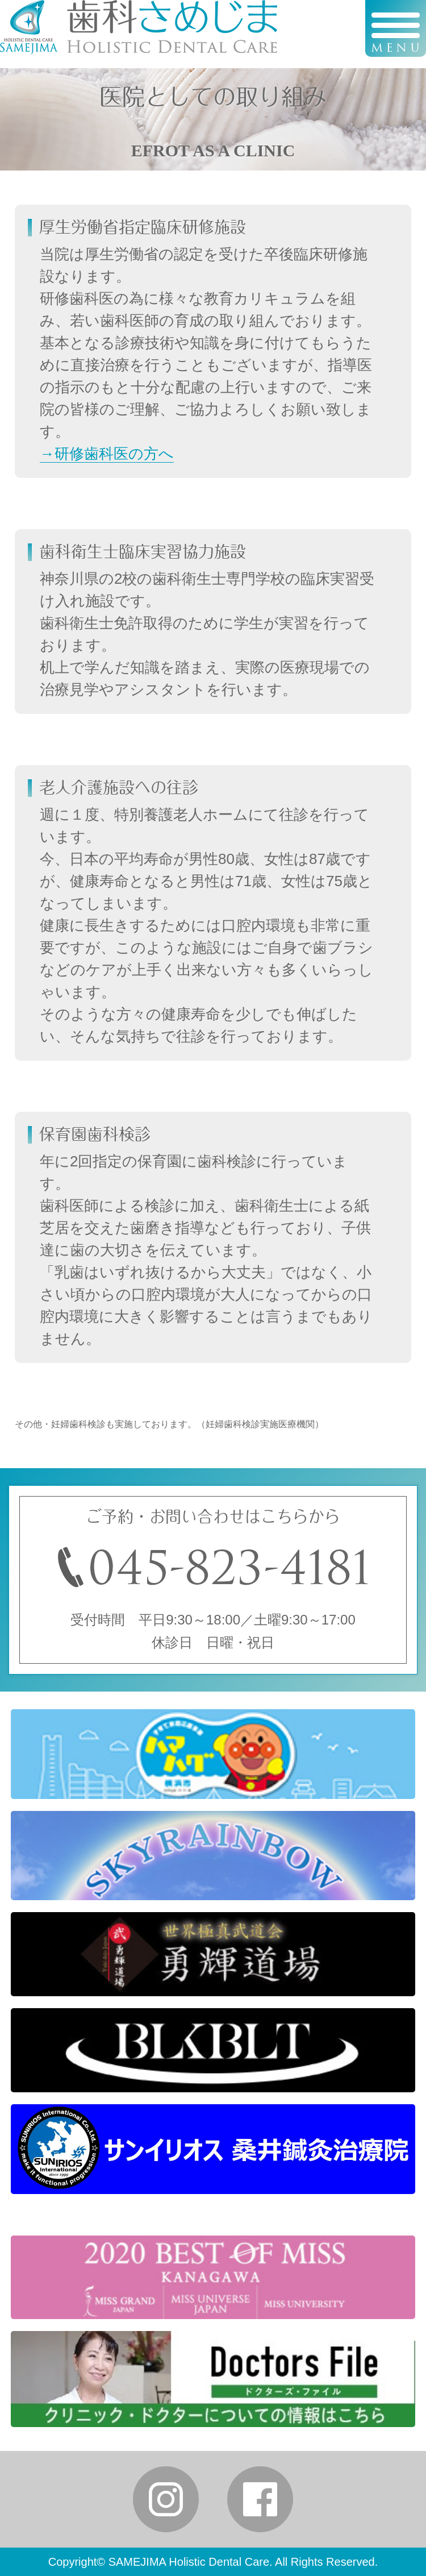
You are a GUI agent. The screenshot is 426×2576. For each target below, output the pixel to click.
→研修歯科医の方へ (107, 453)
